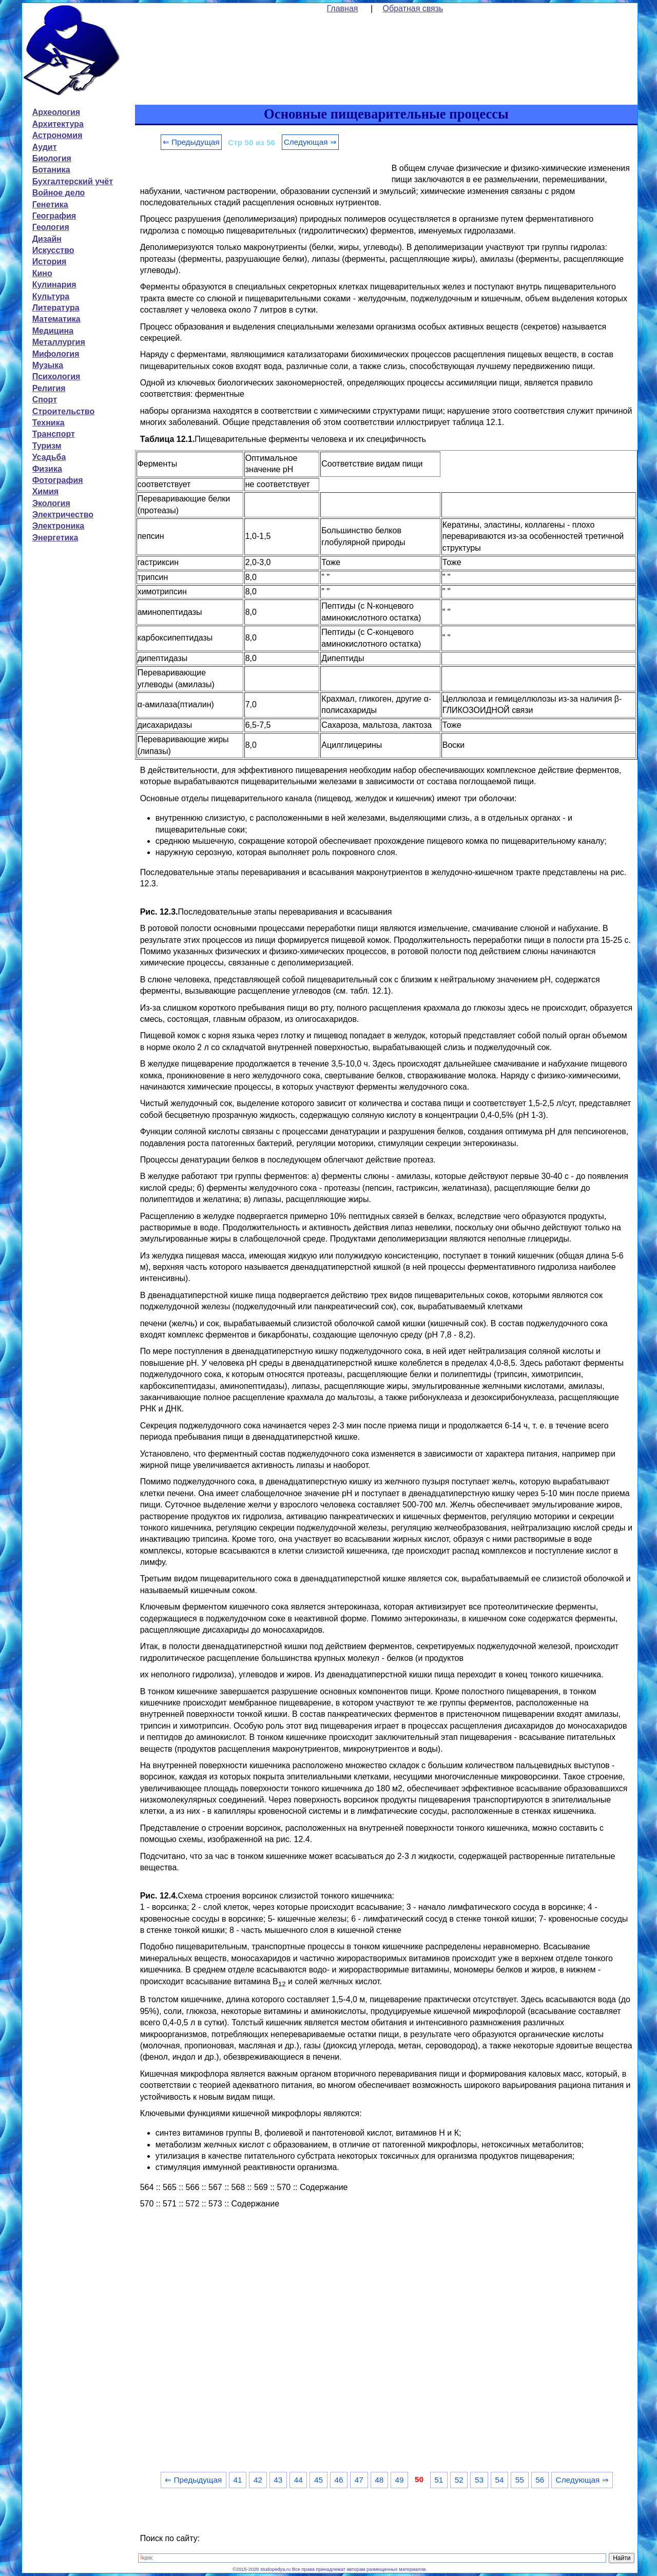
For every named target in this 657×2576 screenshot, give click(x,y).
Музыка (48, 365)
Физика (47, 468)
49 (399, 2479)
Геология (50, 227)
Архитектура (58, 124)
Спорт (44, 399)
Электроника (58, 525)
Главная (342, 8)
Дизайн (47, 239)
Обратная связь (413, 8)
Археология (56, 112)
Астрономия (57, 135)
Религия (49, 388)
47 (359, 2479)
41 (238, 2479)
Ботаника (51, 169)
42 (258, 2479)
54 (499, 2479)
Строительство (63, 411)
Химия (45, 491)
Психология (56, 376)
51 (438, 2479)
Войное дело (58, 192)
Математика (56, 319)
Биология (51, 158)
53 (479, 2479)
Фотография (57, 480)
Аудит (44, 147)
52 (459, 2479)
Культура (51, 296)
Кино (42, 273)
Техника (48, 422)
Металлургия (58, 342)
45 (318, 2479)
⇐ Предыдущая (191, 142)
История (49, 261)
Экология (51, 503)
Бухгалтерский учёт (72, 181)
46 (338, 2479)
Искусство (53, 250)
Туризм (47, 445)
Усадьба (49, 457)
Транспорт (53, 434)
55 (519, 2479)
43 (278, 2479)
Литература (56, 307)
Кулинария (54, 284)
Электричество (62, 514)
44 (298, 2479)
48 (379, 2479)
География (54, 215)
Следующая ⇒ (310, 142)
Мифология (56, 354)
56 (539, 2479)
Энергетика (55, 537)
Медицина (52, 330)
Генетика (50, 204)
